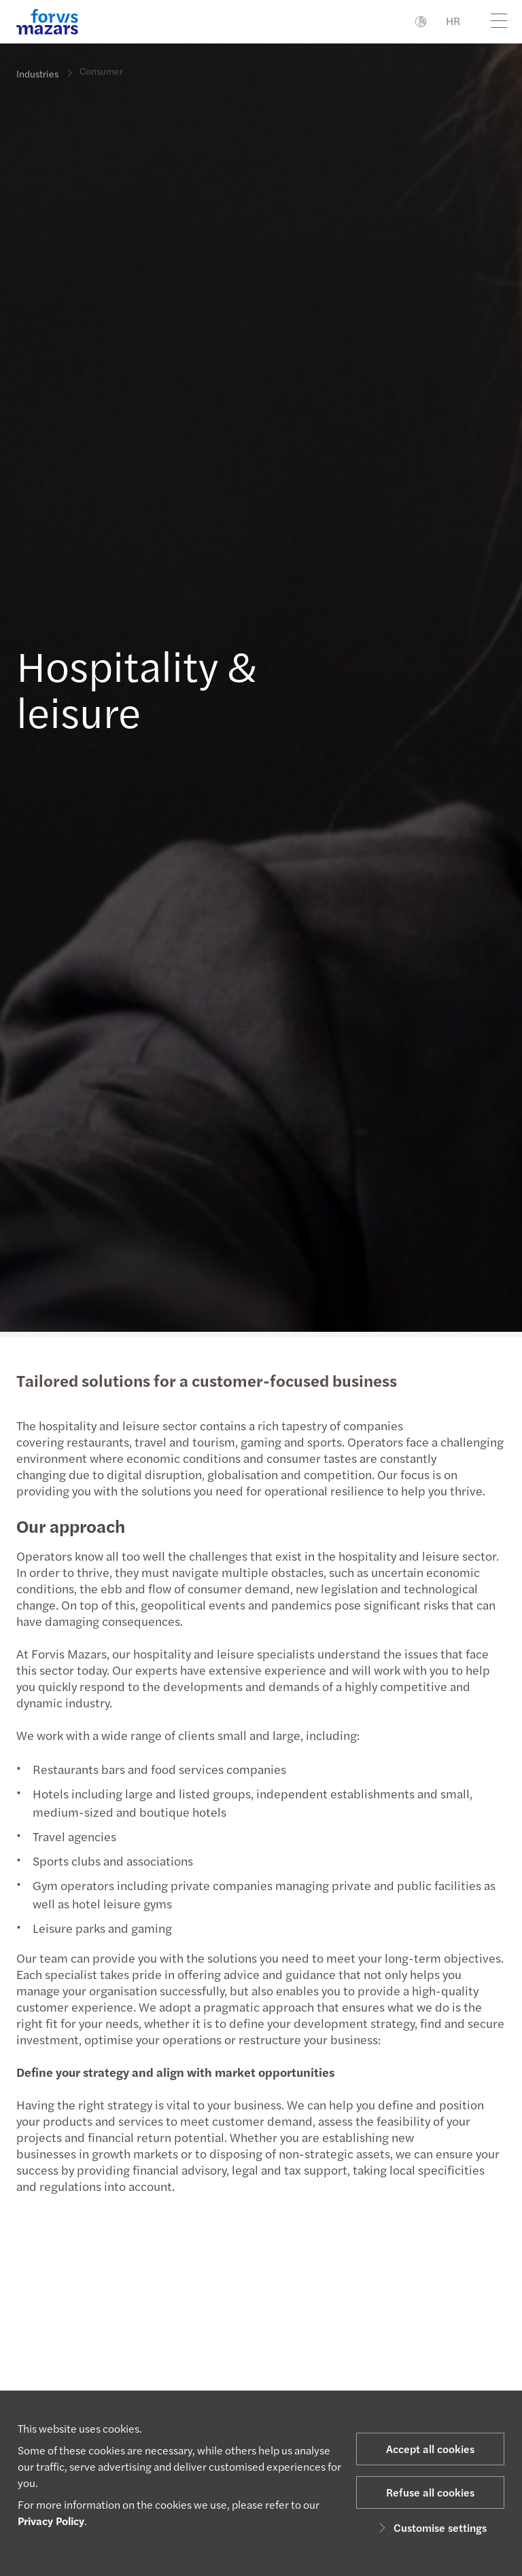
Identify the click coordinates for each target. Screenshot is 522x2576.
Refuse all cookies (430, 2492)
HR (453, 21)
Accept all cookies (430, 2448)
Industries (37, 72)
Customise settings (431, 2527)
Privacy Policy (51, 2520)
